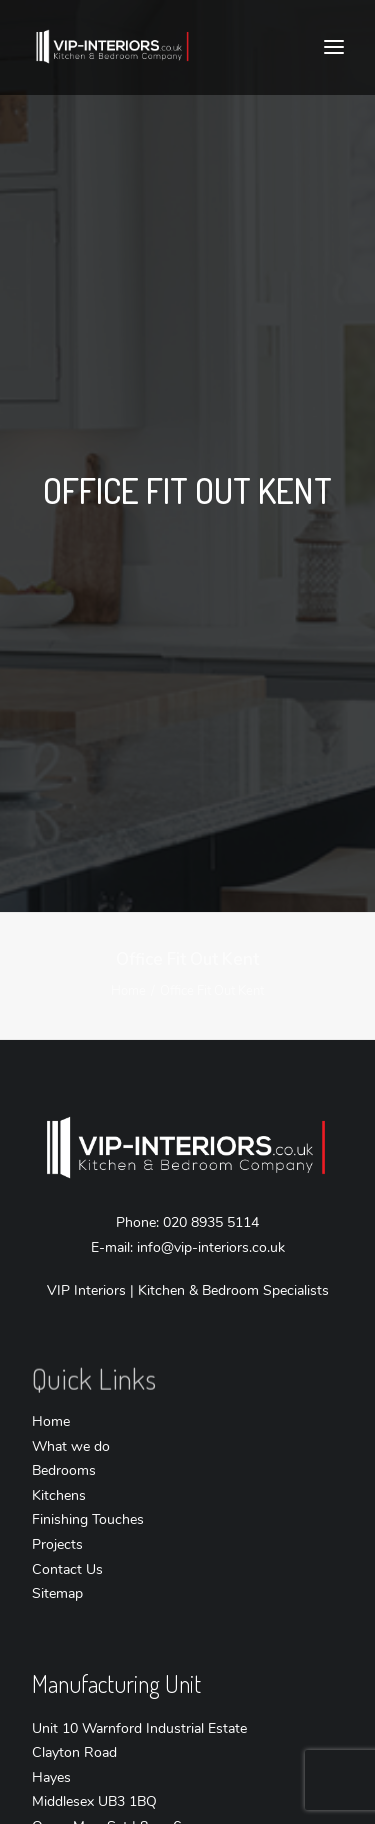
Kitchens (59, 1464)
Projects (57, 1513)
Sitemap (57, 1562)
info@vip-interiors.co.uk (211, 1216)
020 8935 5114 (211, 1191)
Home (128, 960)
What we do (71, 1415)
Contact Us (67, 1538)
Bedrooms (64, 1439)
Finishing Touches (88, 1488)
